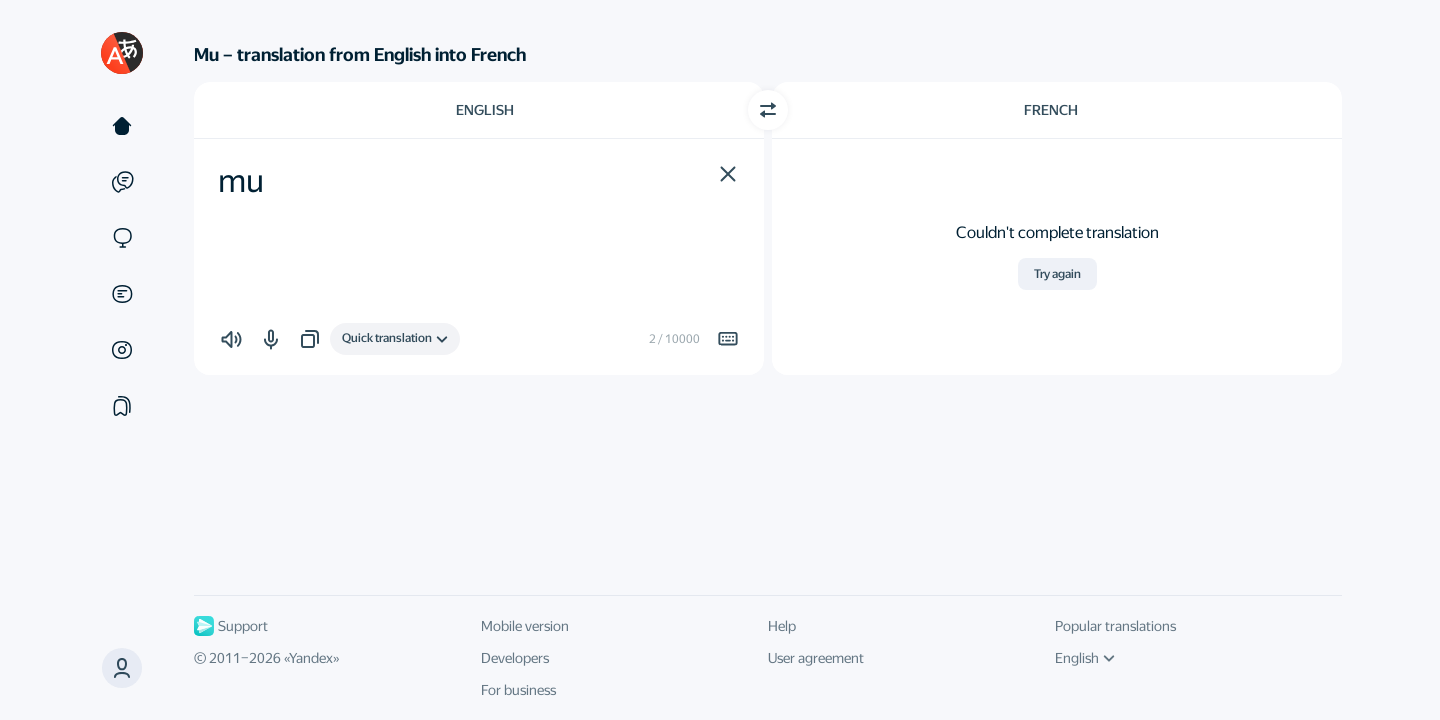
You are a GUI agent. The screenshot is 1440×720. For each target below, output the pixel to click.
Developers (515, 658)
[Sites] (122, 238)
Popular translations (1115, 626)
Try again (1057, 274)
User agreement (816, 658)
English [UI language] (1085, 658)
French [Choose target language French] (1051, 110)
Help (782, 626)
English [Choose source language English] (485, 110)
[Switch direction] (768, 110)
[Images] (122, 350)
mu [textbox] (241, 181)
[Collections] (122, 406)
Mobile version (525, 626)
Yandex (311, 658)
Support (231, 626)
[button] (728, 174)
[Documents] (122, 294)
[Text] (122, 126)
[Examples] (122, 182)
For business (518, 690)
